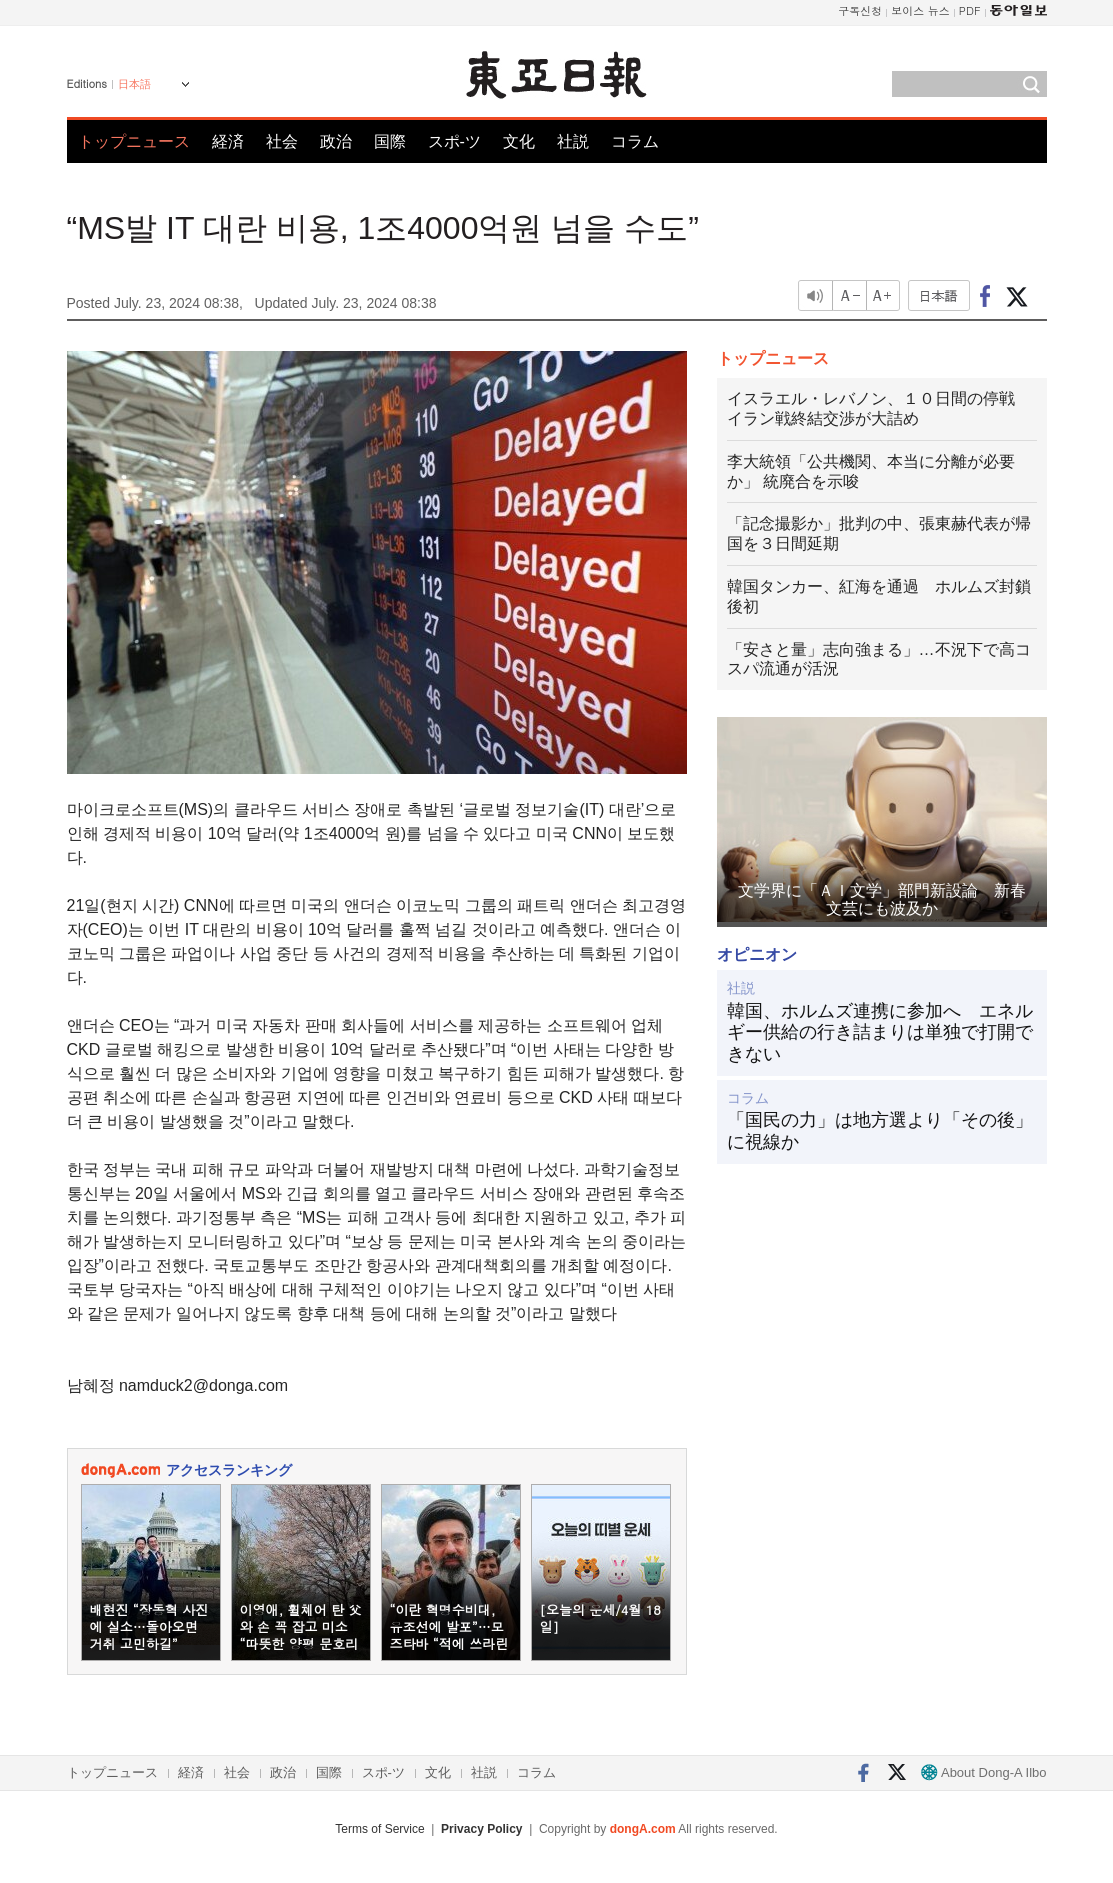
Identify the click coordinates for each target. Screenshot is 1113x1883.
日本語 (134, 84)
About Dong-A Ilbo (983, 1772)
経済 (228, 141)
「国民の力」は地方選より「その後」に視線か (880, 1131)
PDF (970, 10)
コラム (635, 141)
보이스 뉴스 (920, 10)
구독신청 (860, 10)
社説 (573, 141)
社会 (282, 141)
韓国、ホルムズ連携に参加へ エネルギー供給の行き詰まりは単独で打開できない (880, 1032)
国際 (390, 141)
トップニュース (134, 141)
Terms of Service (379, 1829)
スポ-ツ (454, 141)
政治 (336, 141)
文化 (519, 141)
